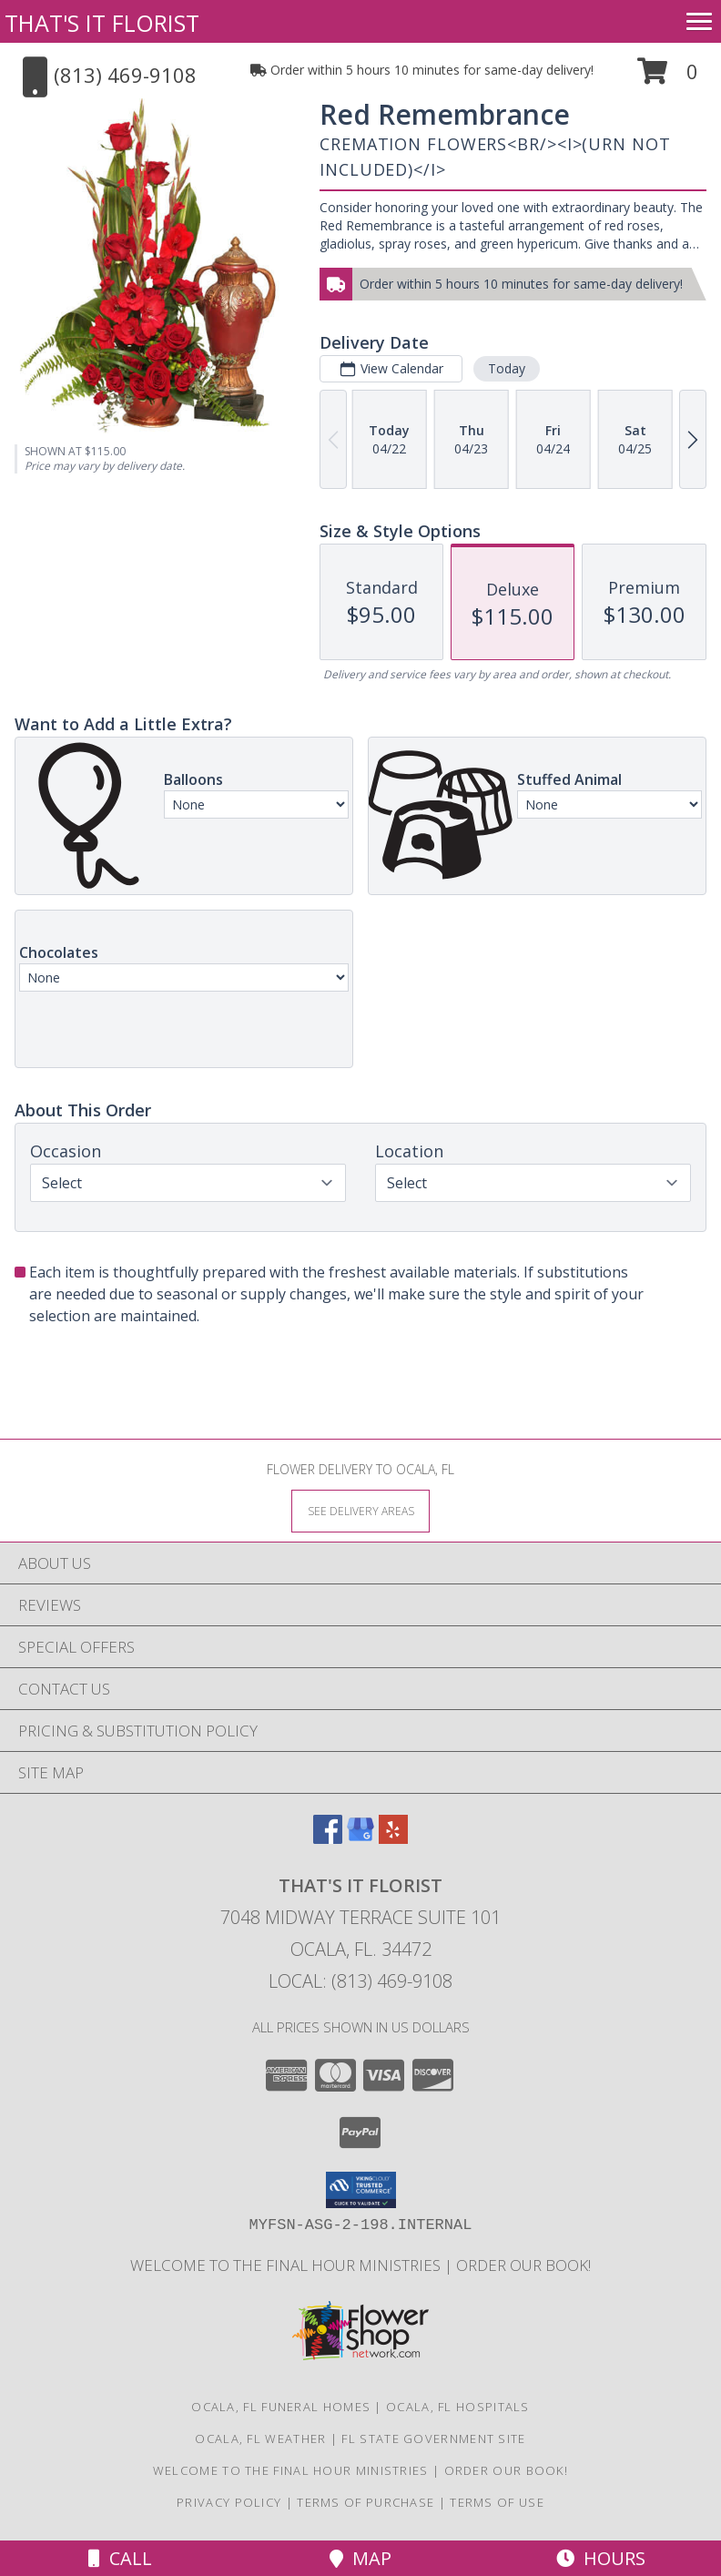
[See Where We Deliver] (360, 1510)
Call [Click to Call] (120, 2558)
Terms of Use (497, 2502)
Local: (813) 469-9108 (360, 1981)
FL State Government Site (433, 2438)
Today (506, 368)
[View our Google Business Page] (360, 1838)
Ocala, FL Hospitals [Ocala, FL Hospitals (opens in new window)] (458, 2406)
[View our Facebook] (327, 1838)
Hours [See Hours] (600, 2558)
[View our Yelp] (393, 1838)
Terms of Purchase (365, 2502)
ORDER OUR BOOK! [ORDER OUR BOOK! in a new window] (523, 2265)
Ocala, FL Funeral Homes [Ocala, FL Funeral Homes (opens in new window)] (281, 2406)
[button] (667, 77)
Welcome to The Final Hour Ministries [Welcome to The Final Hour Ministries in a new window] (287, 2265)
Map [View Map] (360, 2558)
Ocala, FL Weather (260, 2438)
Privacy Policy (229, 2502)
